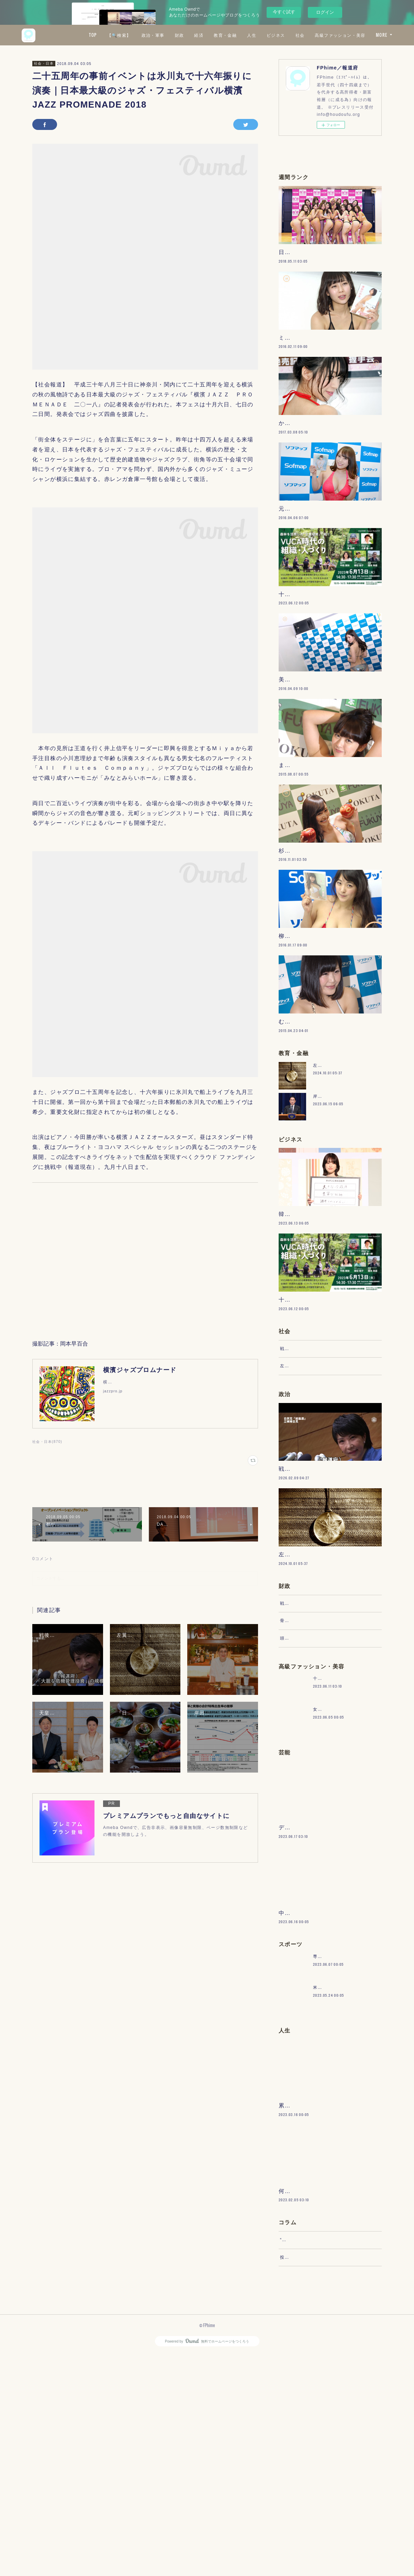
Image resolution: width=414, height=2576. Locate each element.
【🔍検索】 (180, 35)
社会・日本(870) (47, 1442)
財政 (240, 35)
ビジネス (336, 35)
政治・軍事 (213, 35)
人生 (312, 35)
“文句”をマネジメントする (307, 2455)
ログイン (325, 12)
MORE (382, 35)
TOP (154, 35)
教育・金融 (286, 35)
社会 (361, 35)
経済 (260, 35)
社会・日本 (44, 63)
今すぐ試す (284, 11)
